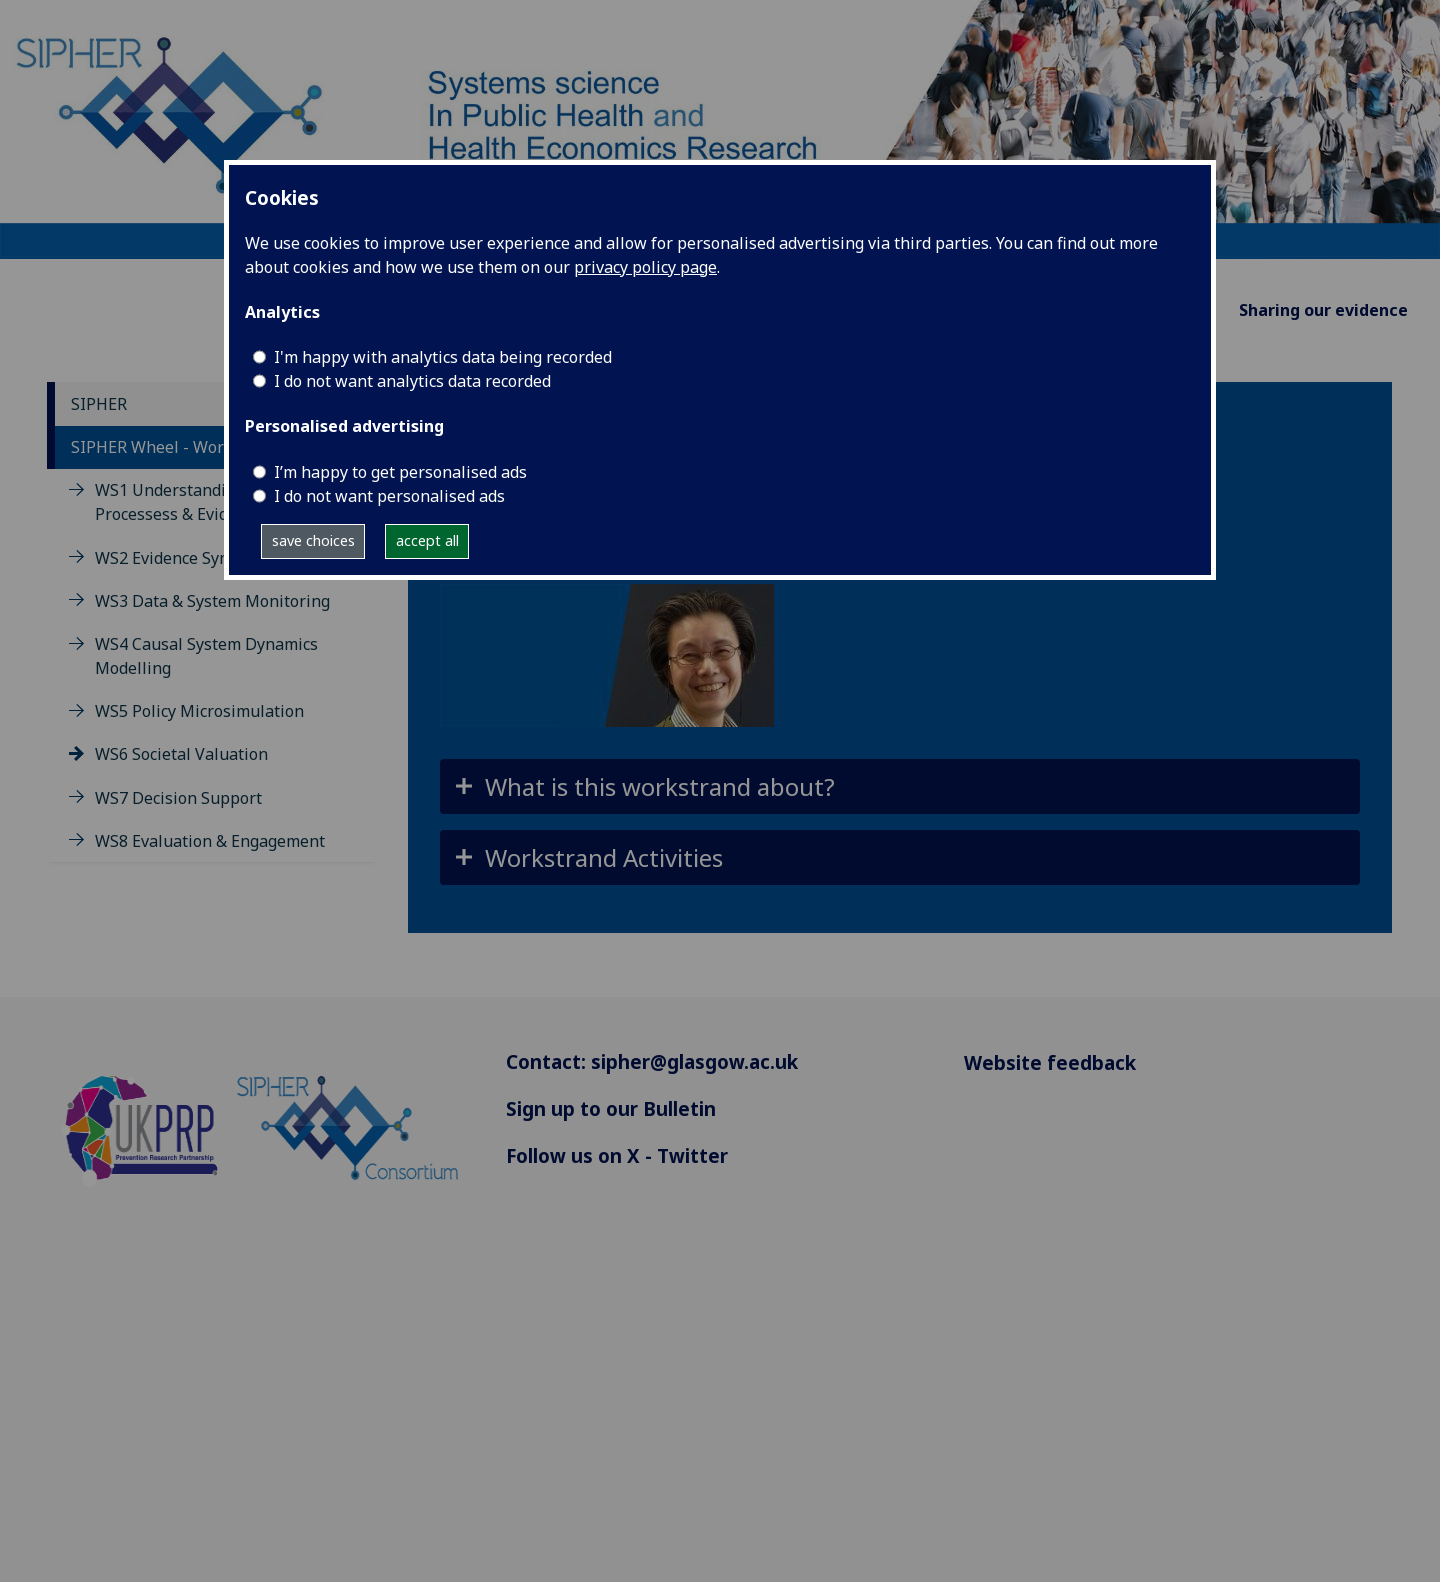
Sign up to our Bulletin (611, 1108)
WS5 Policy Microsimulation (199, 711)
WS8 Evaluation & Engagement (210, 841)
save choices (313, 540)
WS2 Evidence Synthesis (185, 558)
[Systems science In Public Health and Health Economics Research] (720, 128)
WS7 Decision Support (178, 798)
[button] (900, 786)
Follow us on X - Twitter (617, 1155)
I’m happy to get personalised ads (400, 472)
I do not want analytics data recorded (412, 381)
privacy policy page (645, 267)
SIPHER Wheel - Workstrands (180, 447)
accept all (427, 540)
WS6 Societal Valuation (181, 754)
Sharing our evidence (1323, 310)
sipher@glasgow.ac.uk (694, 1061)
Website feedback (1050, 1062)
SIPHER (99, 404)
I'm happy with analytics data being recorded (443, 357)
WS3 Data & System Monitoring (212, 601)
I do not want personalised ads (389, 496)
